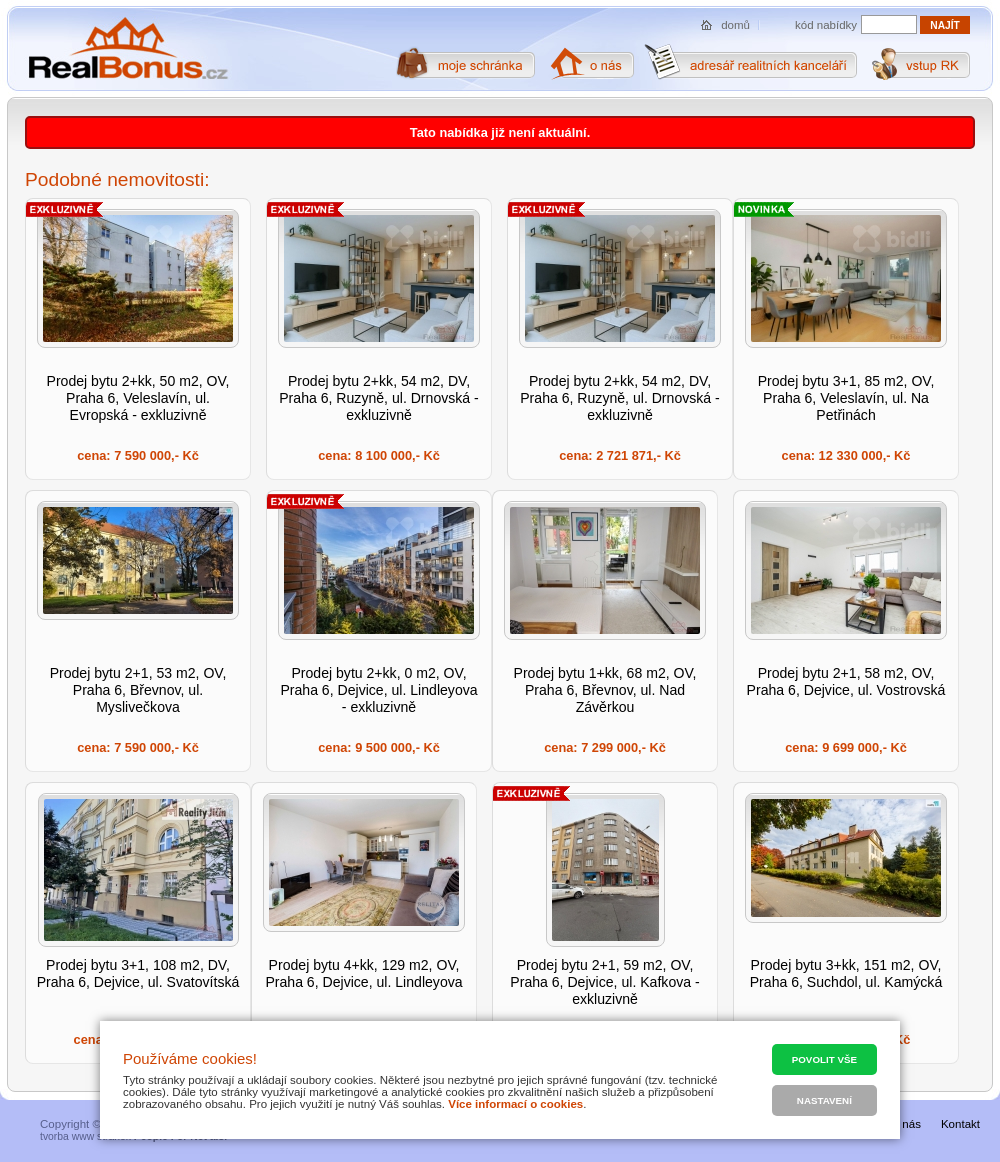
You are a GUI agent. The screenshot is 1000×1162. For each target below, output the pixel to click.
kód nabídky (826, 25)
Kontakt (960, 1124)
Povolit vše (824, 1059)
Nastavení (824, 1100)
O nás (905, 1124)
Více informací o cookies (515, 1104)
